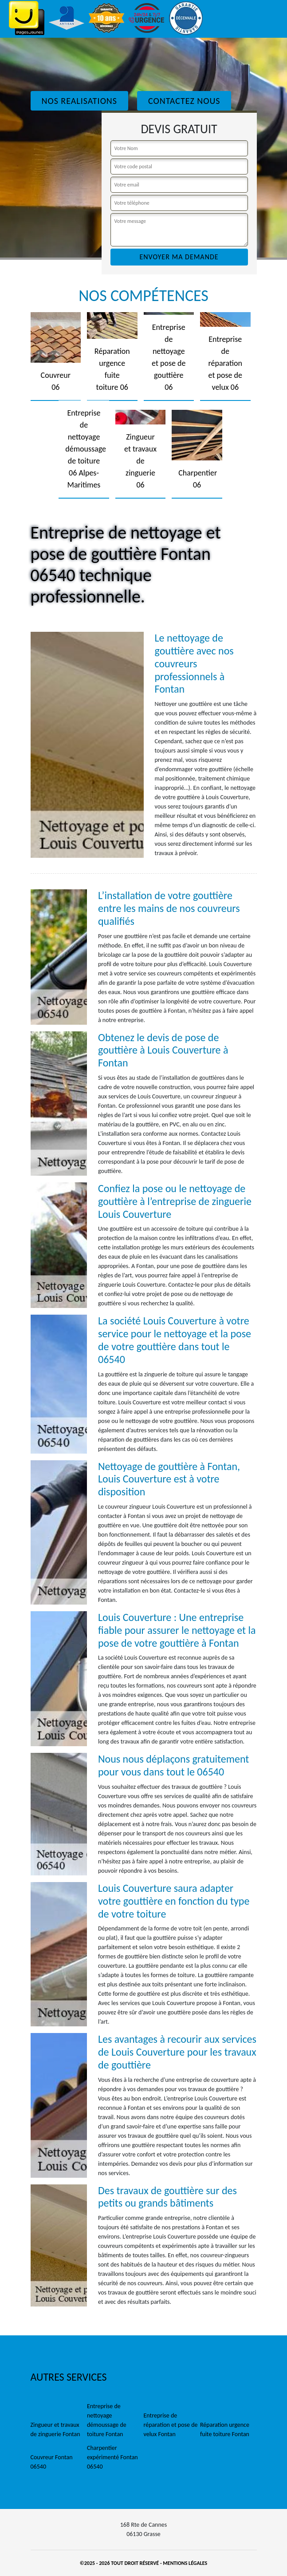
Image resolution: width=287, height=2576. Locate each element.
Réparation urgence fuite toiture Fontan (224, 2429)
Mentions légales (185, 2563)
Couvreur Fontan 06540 (52, 2461)
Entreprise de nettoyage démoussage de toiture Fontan (106, 2420)
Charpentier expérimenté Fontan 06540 (112, 2457)
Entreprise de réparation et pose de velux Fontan (171, 2425)
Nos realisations (79, 100)
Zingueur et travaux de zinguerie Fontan (55, 2429)
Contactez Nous (184, 100)
